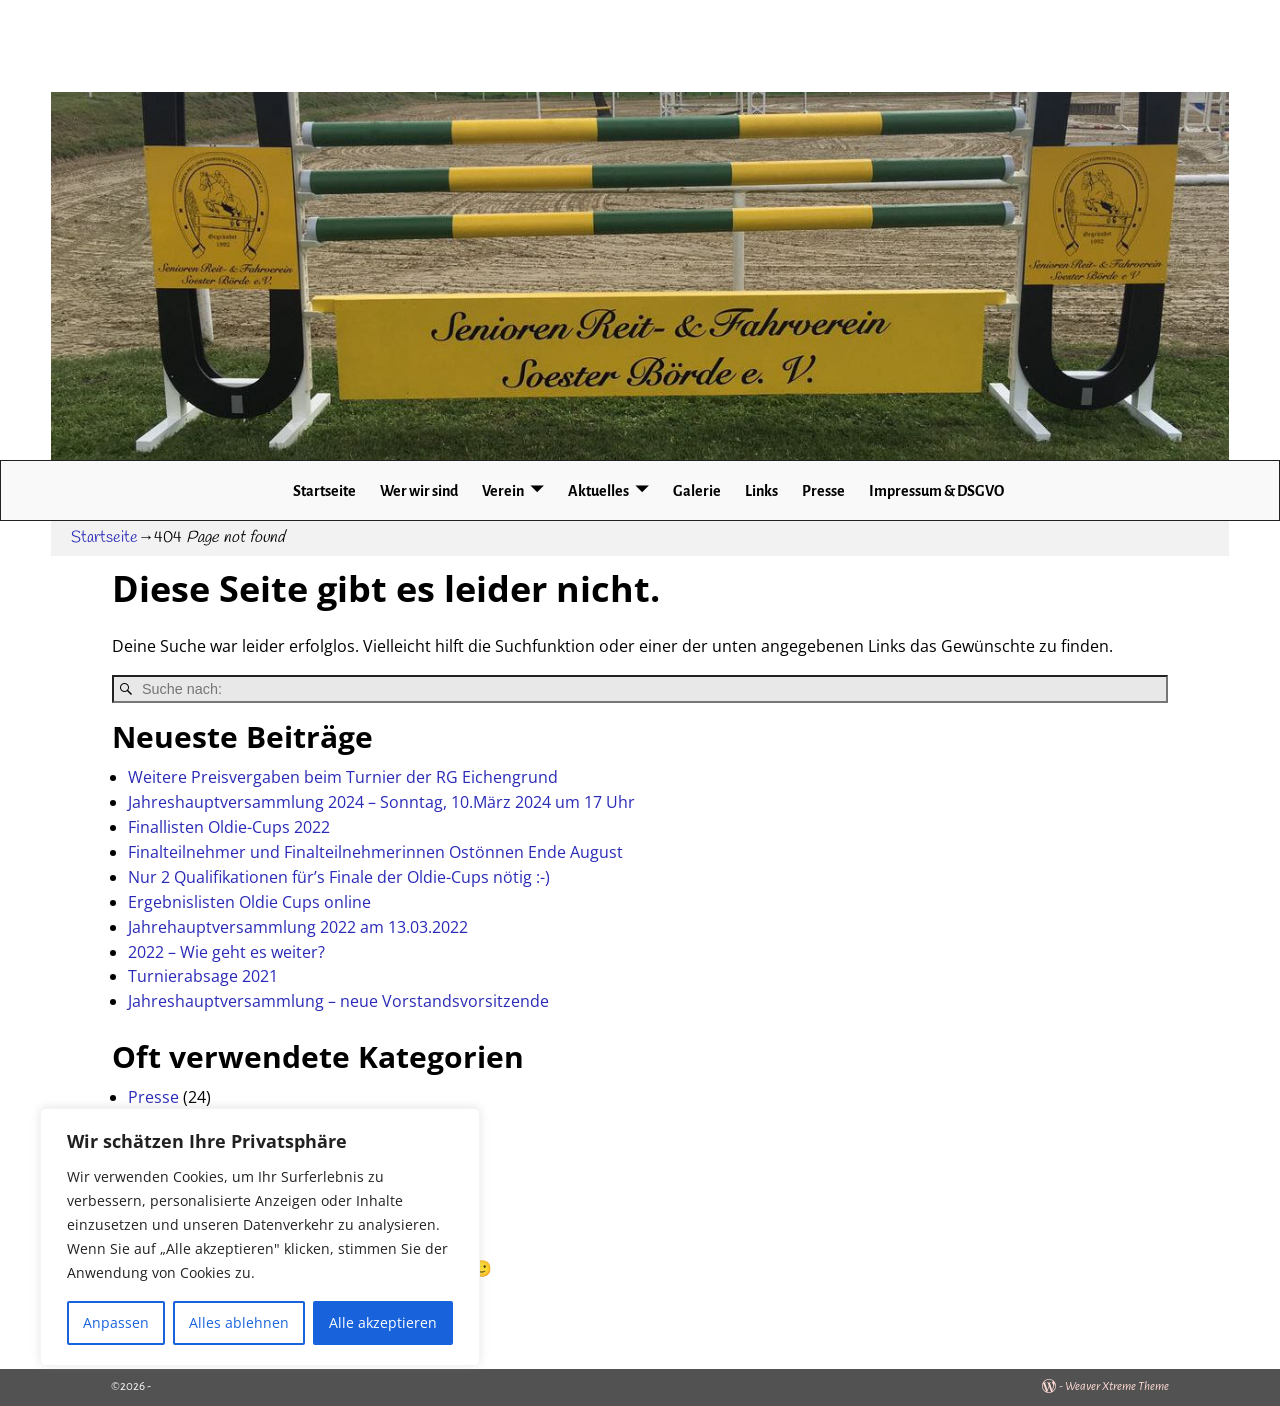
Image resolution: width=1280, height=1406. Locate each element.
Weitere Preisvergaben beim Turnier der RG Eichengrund (343, 777)
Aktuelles (598, 491)
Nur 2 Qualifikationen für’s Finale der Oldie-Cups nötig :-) (339, 877)
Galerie (697, 491)
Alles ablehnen (239, 1322)
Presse (823, 491)
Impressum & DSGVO (936, 491)
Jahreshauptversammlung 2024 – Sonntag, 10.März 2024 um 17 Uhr (381, 802)
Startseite (324, 491)
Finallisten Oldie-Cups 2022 (229, 827)
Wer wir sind (419, 491)
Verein (503, 491)
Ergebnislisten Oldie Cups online (249, 902)
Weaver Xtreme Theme (1117, 1386)
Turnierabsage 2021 (203, 976)
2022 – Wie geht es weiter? (226, 952)
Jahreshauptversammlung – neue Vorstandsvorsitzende (338, 1001)
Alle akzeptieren (383, 1322)
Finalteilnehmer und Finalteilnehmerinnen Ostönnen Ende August (375, 852)
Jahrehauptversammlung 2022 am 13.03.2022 (298, 927)
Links (761, 491)
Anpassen (116, 1322)
